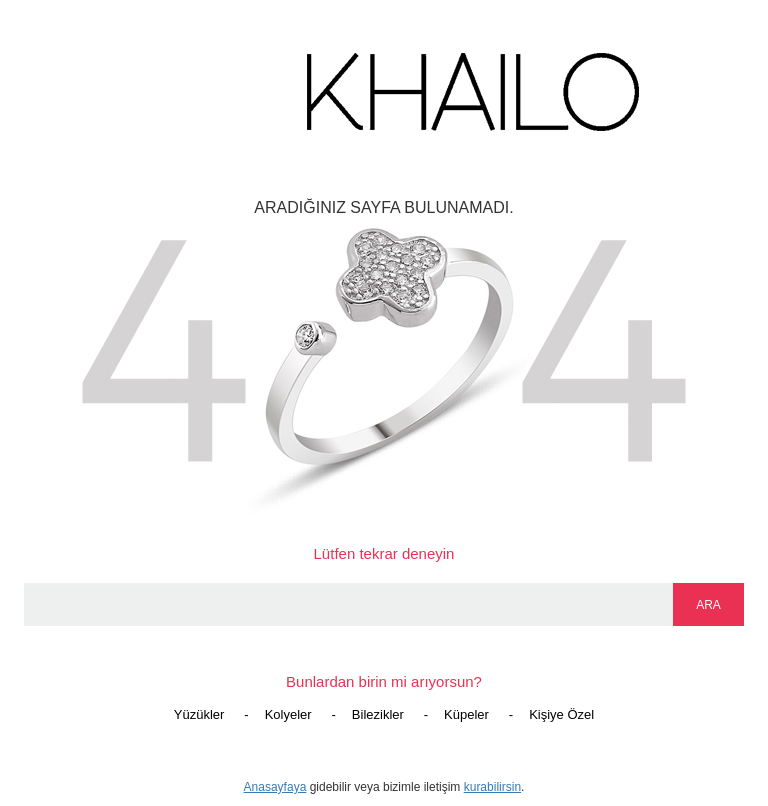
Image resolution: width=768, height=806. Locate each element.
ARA (708, 605)
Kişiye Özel (561, 714)
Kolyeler (288, 714)
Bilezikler (378, 714)
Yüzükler (199, 714)
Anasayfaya (275, 787)
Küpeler (466, 714)
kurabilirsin (492, 787)
